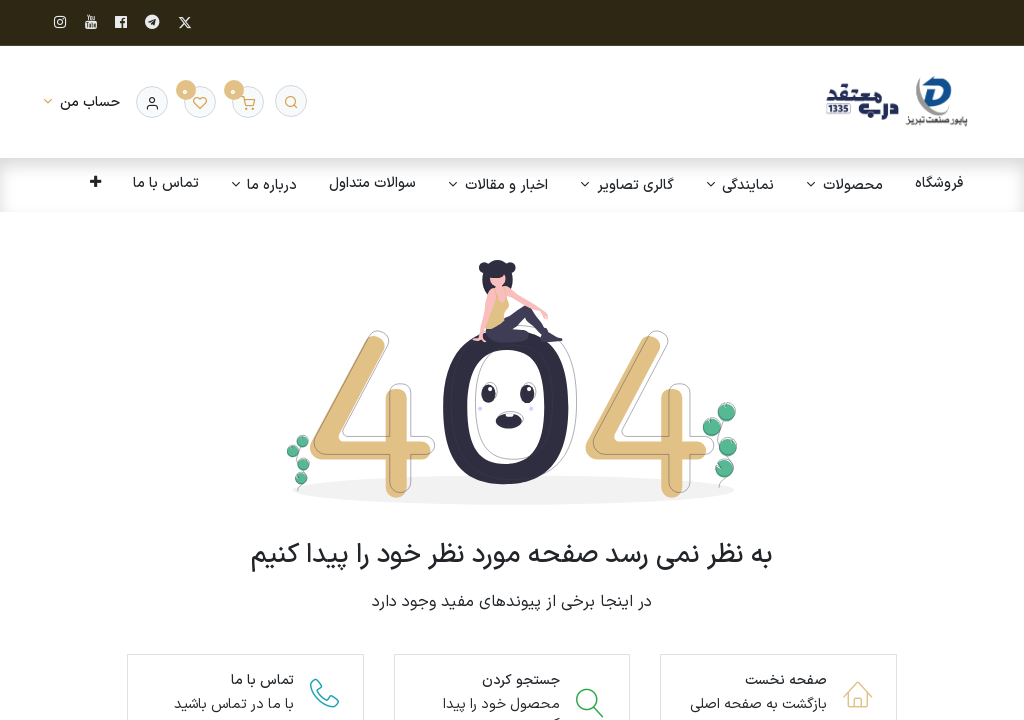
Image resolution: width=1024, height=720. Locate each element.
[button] (93, 184)
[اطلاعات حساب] (81, 102)
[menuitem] (937, 184)
